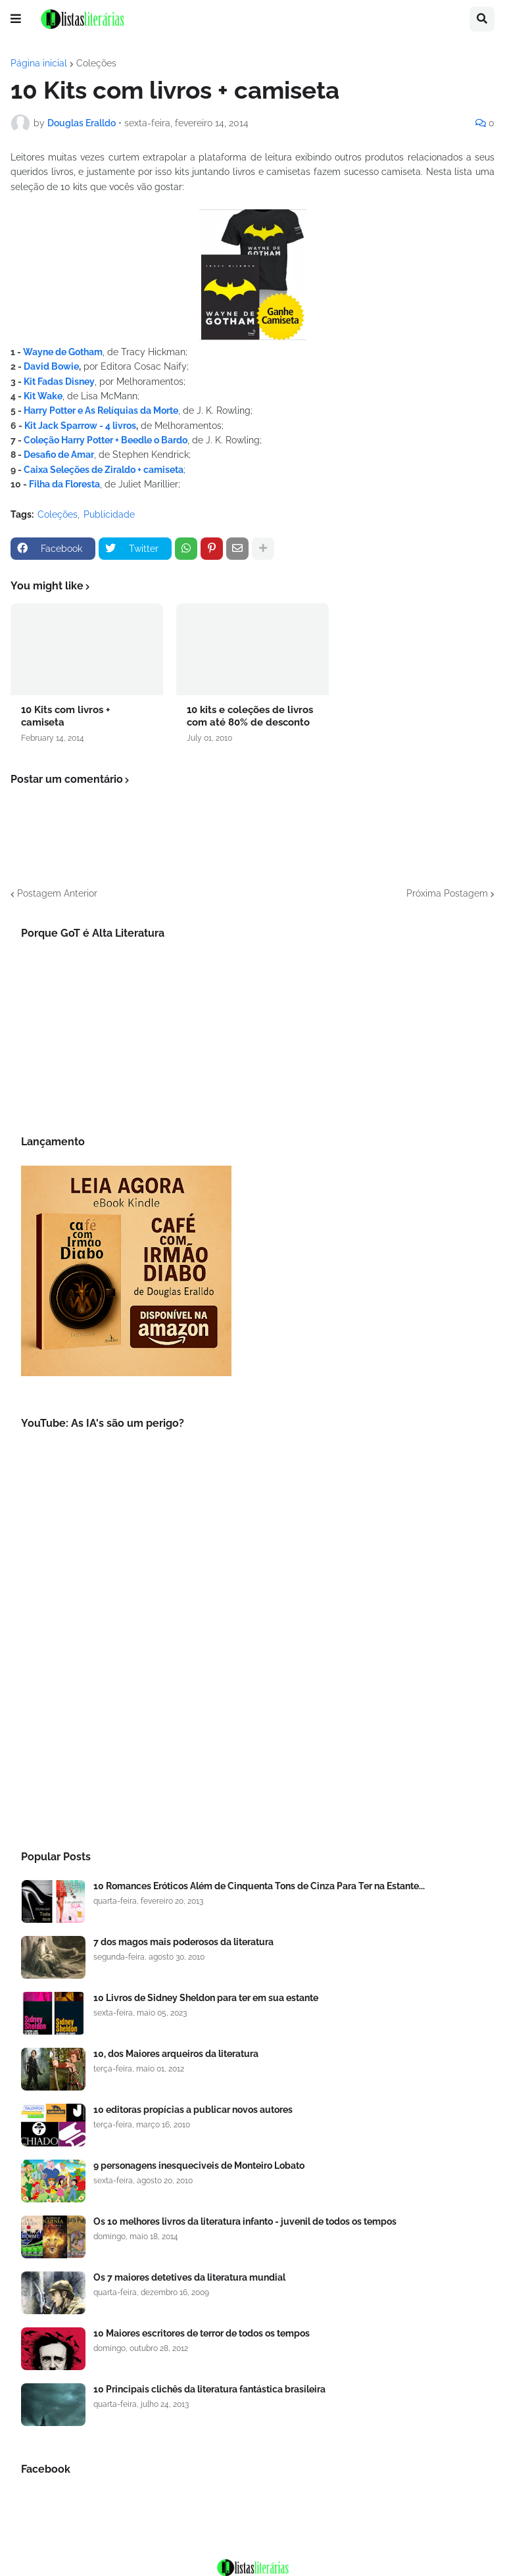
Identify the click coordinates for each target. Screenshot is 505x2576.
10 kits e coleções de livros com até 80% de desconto (250, 716)
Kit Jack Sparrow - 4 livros (80, 425)
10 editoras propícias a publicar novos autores (193, 2109)
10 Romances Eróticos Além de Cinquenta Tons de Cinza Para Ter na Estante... (259, 1886)
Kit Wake (43, 396)
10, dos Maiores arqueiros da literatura (175, 2053)
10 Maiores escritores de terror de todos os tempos (201, 2333)
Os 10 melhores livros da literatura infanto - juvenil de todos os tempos (245, 2221)
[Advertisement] (252, 1721)
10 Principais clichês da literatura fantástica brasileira (209, 2389)
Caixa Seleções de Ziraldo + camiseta (103, 469)
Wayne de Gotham (63, 352)
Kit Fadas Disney (58, 381)
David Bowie (51, 366)
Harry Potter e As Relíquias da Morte (101, 410)
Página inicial (39, 63)
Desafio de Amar (58, 454)
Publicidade (109, 514)
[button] (16, 19)
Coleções (96, 63)
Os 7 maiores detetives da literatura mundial (189, 2277)
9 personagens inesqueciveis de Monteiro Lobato (198, 2165)
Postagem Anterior (57, 893)
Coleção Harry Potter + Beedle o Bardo (105, 440)
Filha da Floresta (64, 484)
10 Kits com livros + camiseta (65, 716)
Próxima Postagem (447, 893)
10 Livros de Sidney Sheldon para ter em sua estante (205, 1998)
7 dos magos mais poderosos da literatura (183, 1942)
